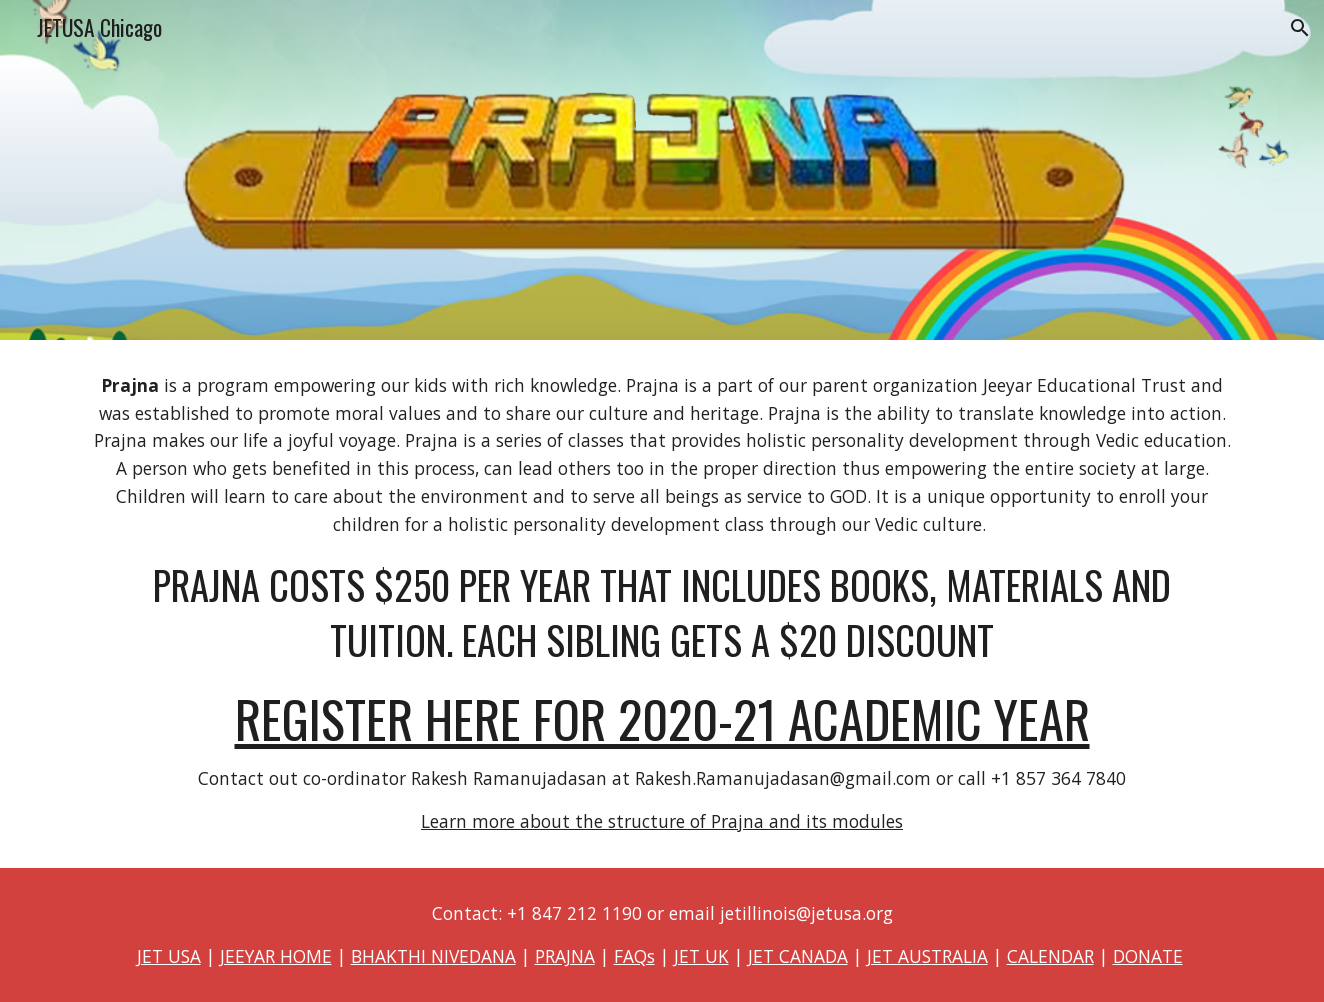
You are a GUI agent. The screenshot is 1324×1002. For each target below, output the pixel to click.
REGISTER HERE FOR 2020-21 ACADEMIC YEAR (662, 718)
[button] (1300, 28)
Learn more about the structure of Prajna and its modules (662, 821)
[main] (662, 604)
